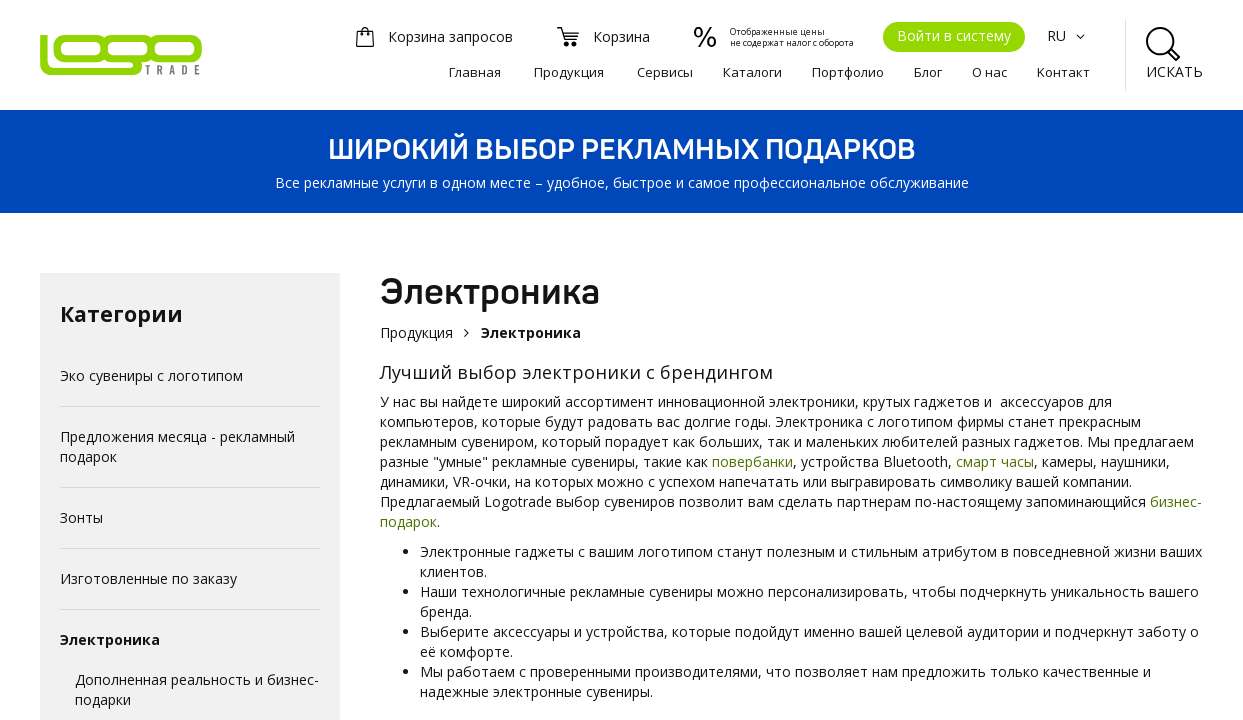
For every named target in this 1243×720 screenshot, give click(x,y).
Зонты (81, 517)
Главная (475, 72)
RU (1068, 35)
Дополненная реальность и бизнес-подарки (197, 689)
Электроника (110, 639)
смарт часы (995, 461)
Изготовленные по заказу (148, 578)
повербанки (752, 461)
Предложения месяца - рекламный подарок (177, 446)
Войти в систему (954, 35)
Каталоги (752, 72)
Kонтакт (1063, 72)
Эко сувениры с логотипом (151, 375)
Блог (928, 72)
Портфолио (848, 72)
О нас (989, 72)
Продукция (569, 72)
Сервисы (665, 72)
